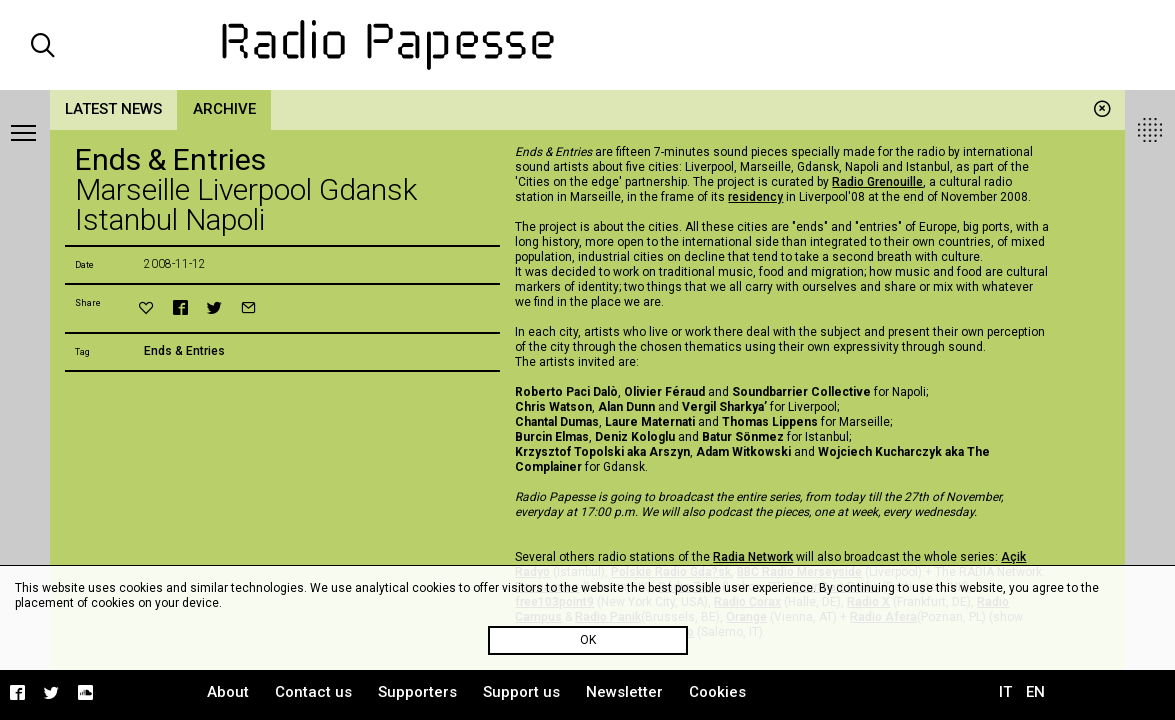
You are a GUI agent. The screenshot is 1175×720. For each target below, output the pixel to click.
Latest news (113, 109)
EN (1035, 692)
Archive (224, 109)
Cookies (717, 692)
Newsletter (624, 692)
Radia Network (753, 557)
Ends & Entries (184, 351)
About (228, 692)
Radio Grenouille (877, 182)
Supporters (417, 692)
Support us (521, 692)
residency (755, 197)
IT (1005, 692)
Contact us (313, 692)
